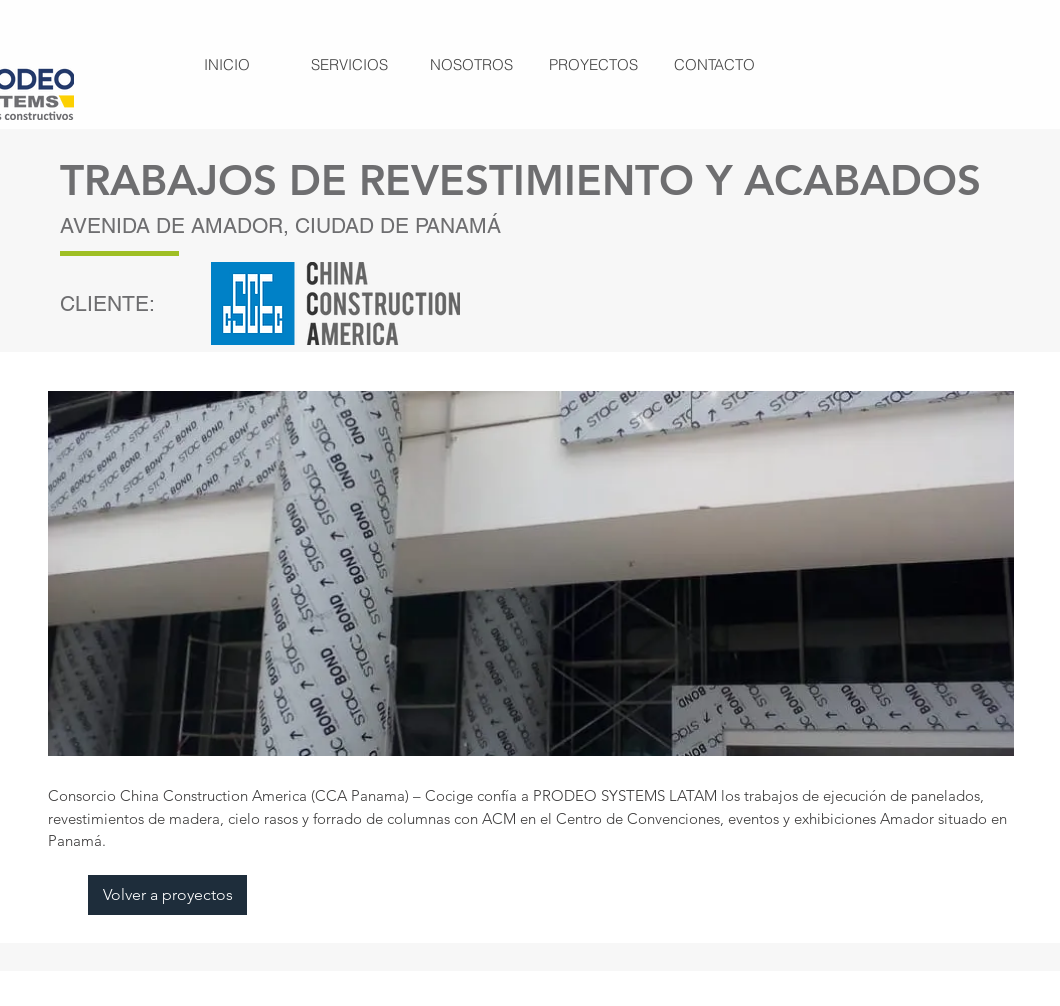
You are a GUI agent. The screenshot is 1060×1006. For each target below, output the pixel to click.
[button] (531, 573)
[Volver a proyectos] (167, 895)
